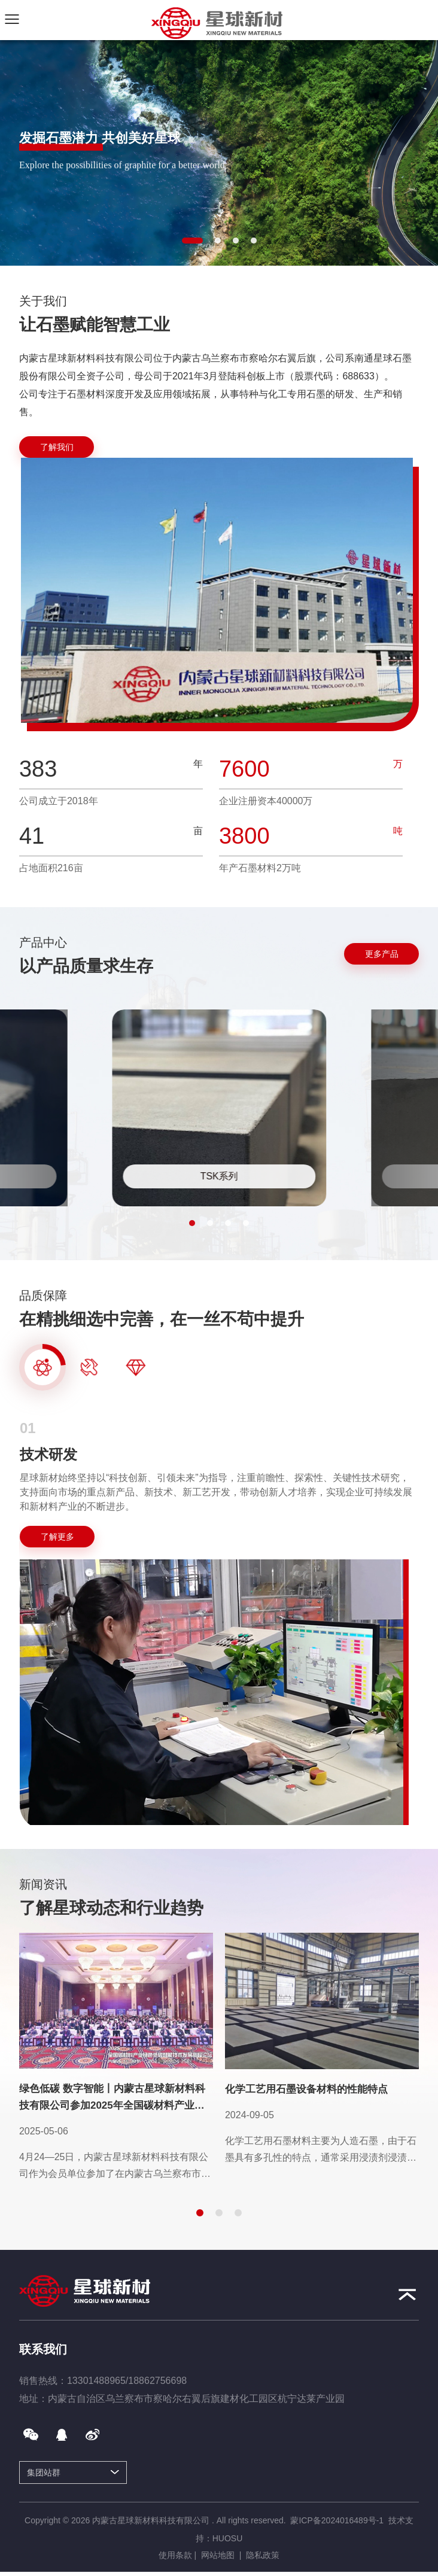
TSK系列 (219, 1176)
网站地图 (218, 2555)
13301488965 (96, 2381)
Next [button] (413, 1615)
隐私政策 (262, 2555)
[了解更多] (57, 1536)
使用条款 (175, 2555)
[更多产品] (381, 954)
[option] (219, 1623)
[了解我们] (56, 447)
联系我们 (43, 2349)
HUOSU (227, 2538)
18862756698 (157, 2381)
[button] (192, 241)
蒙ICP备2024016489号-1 (337, 2520)
